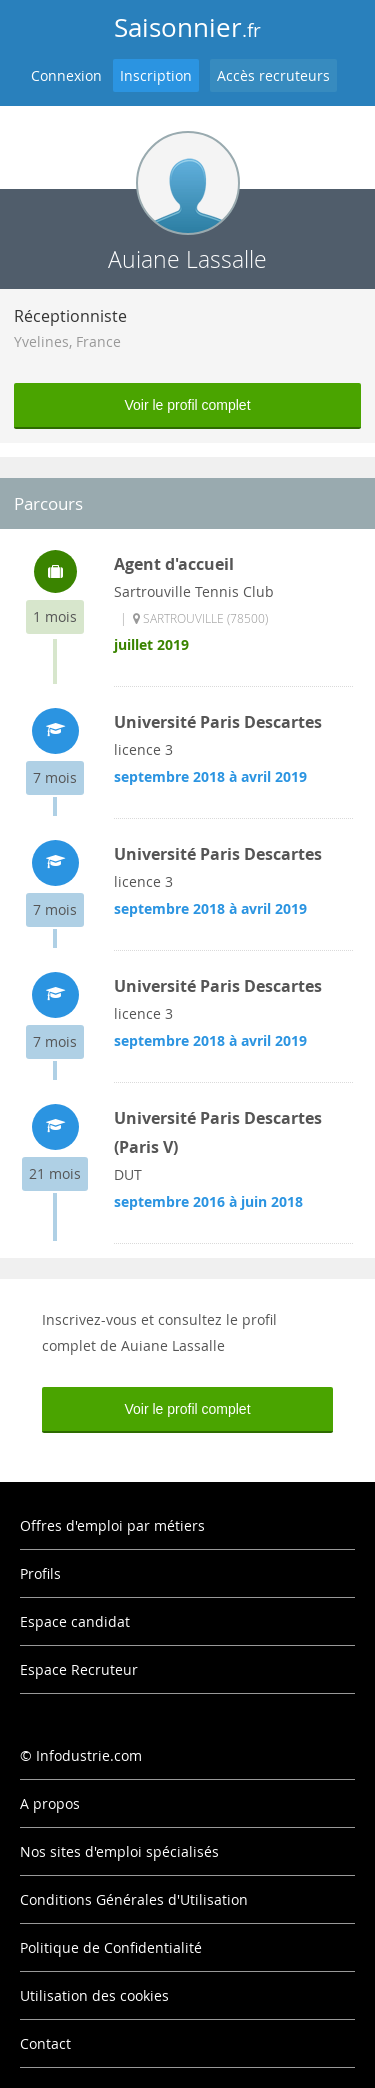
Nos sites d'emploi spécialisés (119, 1851)
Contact (45, 2043)
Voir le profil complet (187, 405)
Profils (40, 1573)
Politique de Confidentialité (111, 1947)
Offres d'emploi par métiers (112, 1525)
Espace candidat (75, 1621)
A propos (50, 1803)
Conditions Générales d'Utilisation (134, 1899)
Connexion (66, 75)
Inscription (156, 75)
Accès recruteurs (273, 75)
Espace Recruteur (79, 1669)
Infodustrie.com (89, 1755)
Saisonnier (187, 27)
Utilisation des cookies (94, 1995)
